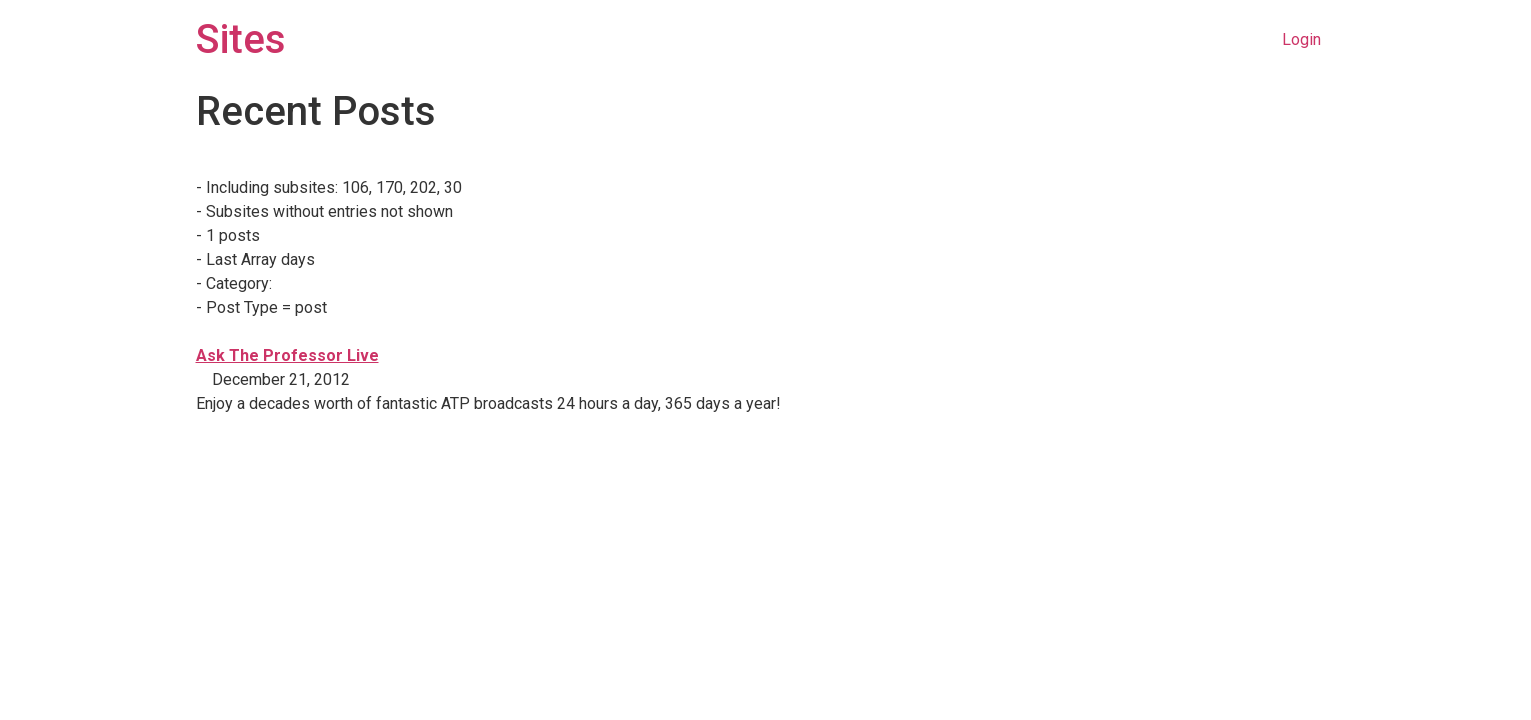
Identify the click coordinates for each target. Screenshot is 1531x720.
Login (1301, 39)
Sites (241, 39)
